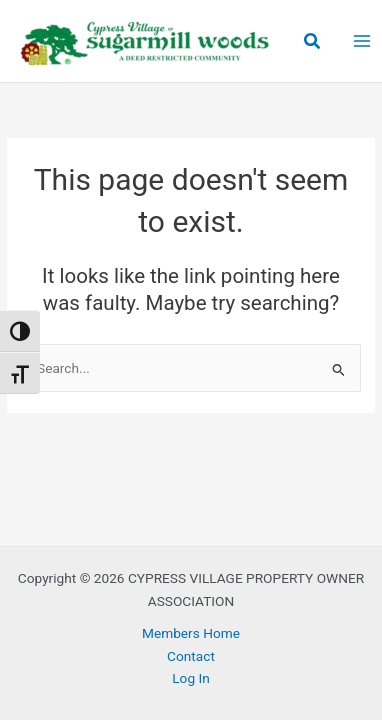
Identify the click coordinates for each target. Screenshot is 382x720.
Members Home (191, 633)
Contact (191, 656)
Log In (191, 678)
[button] (313, 41)
